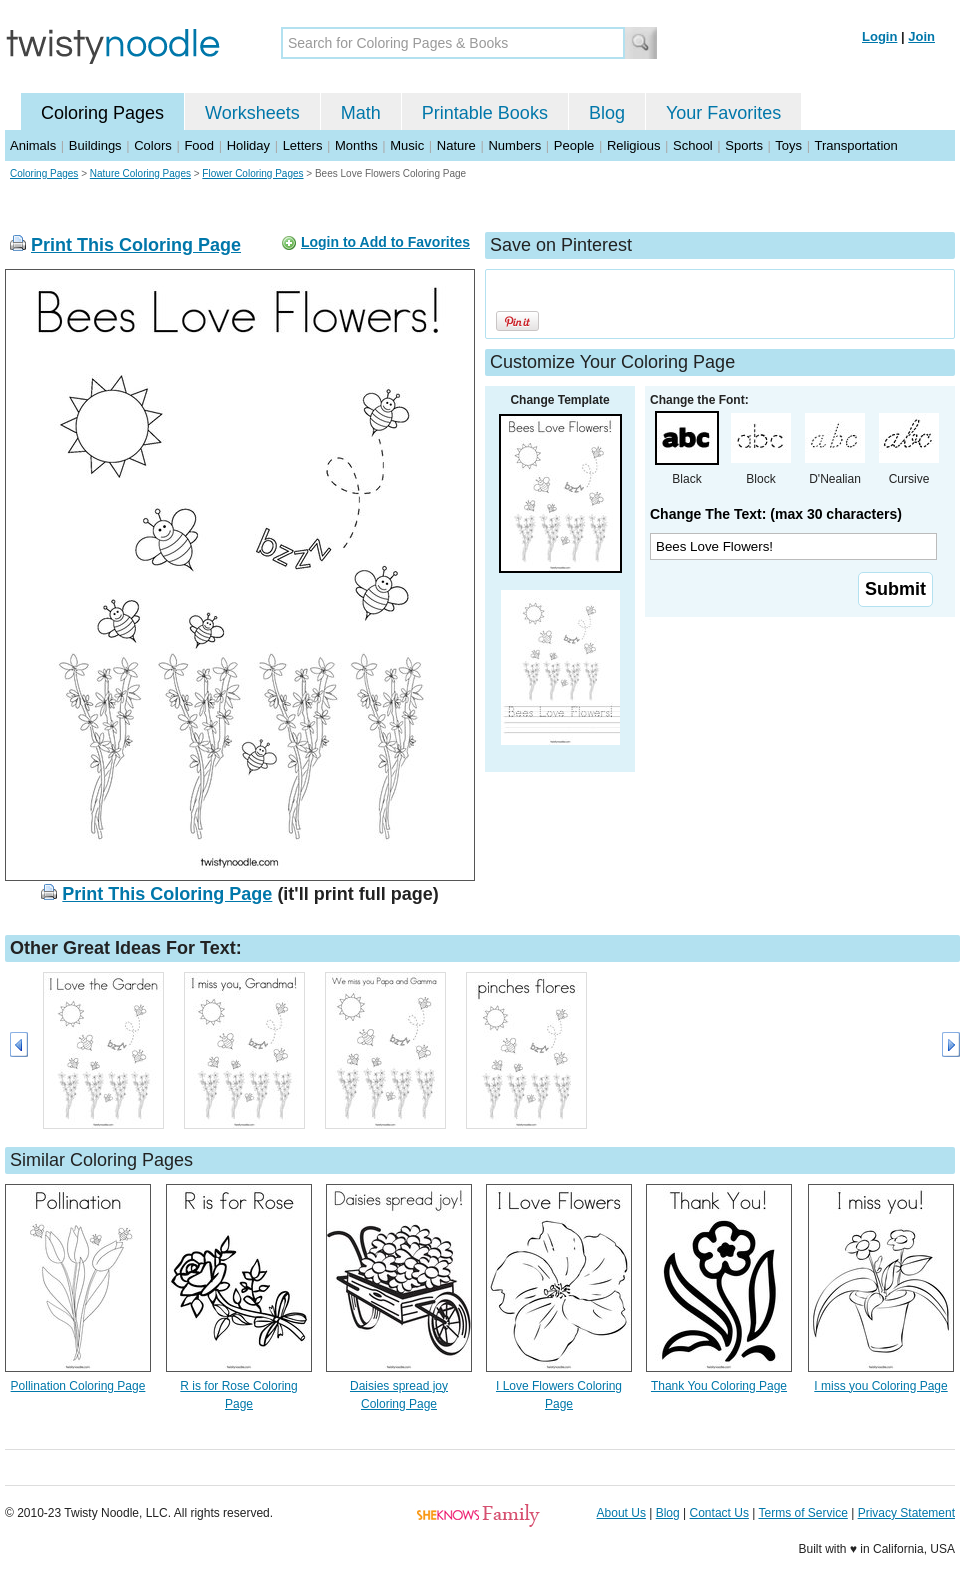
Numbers (514, 145)
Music (407, 145)
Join (921, 36)
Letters (303, 145)
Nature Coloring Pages (140, 173)
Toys (788, 145)
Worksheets (252, 113)
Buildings (95, 145)
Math (361, 113)
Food (199, 145)
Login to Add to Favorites (385, 242)
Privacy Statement (906, 1513)
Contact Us (719, 1513)
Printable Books (485, 113)
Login (879, 36)
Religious (633, 145)
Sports (744, 145)
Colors (153, 145)
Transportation (855, 145)
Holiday (248, 145)
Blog (607, 113)
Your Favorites (723, 113)
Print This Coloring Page (136, 245)
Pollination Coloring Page (78, 1386)
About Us (621, 1513)
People (574, 145)
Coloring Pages (102, 113)
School (693, 145)
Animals (33, 145)
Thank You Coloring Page (719, 1386)
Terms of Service (802, 1513)
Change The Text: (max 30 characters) (776, 514)
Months (356, 145)
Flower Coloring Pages (252, 173)
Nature (456, 145)
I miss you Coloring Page (880, 1386)
